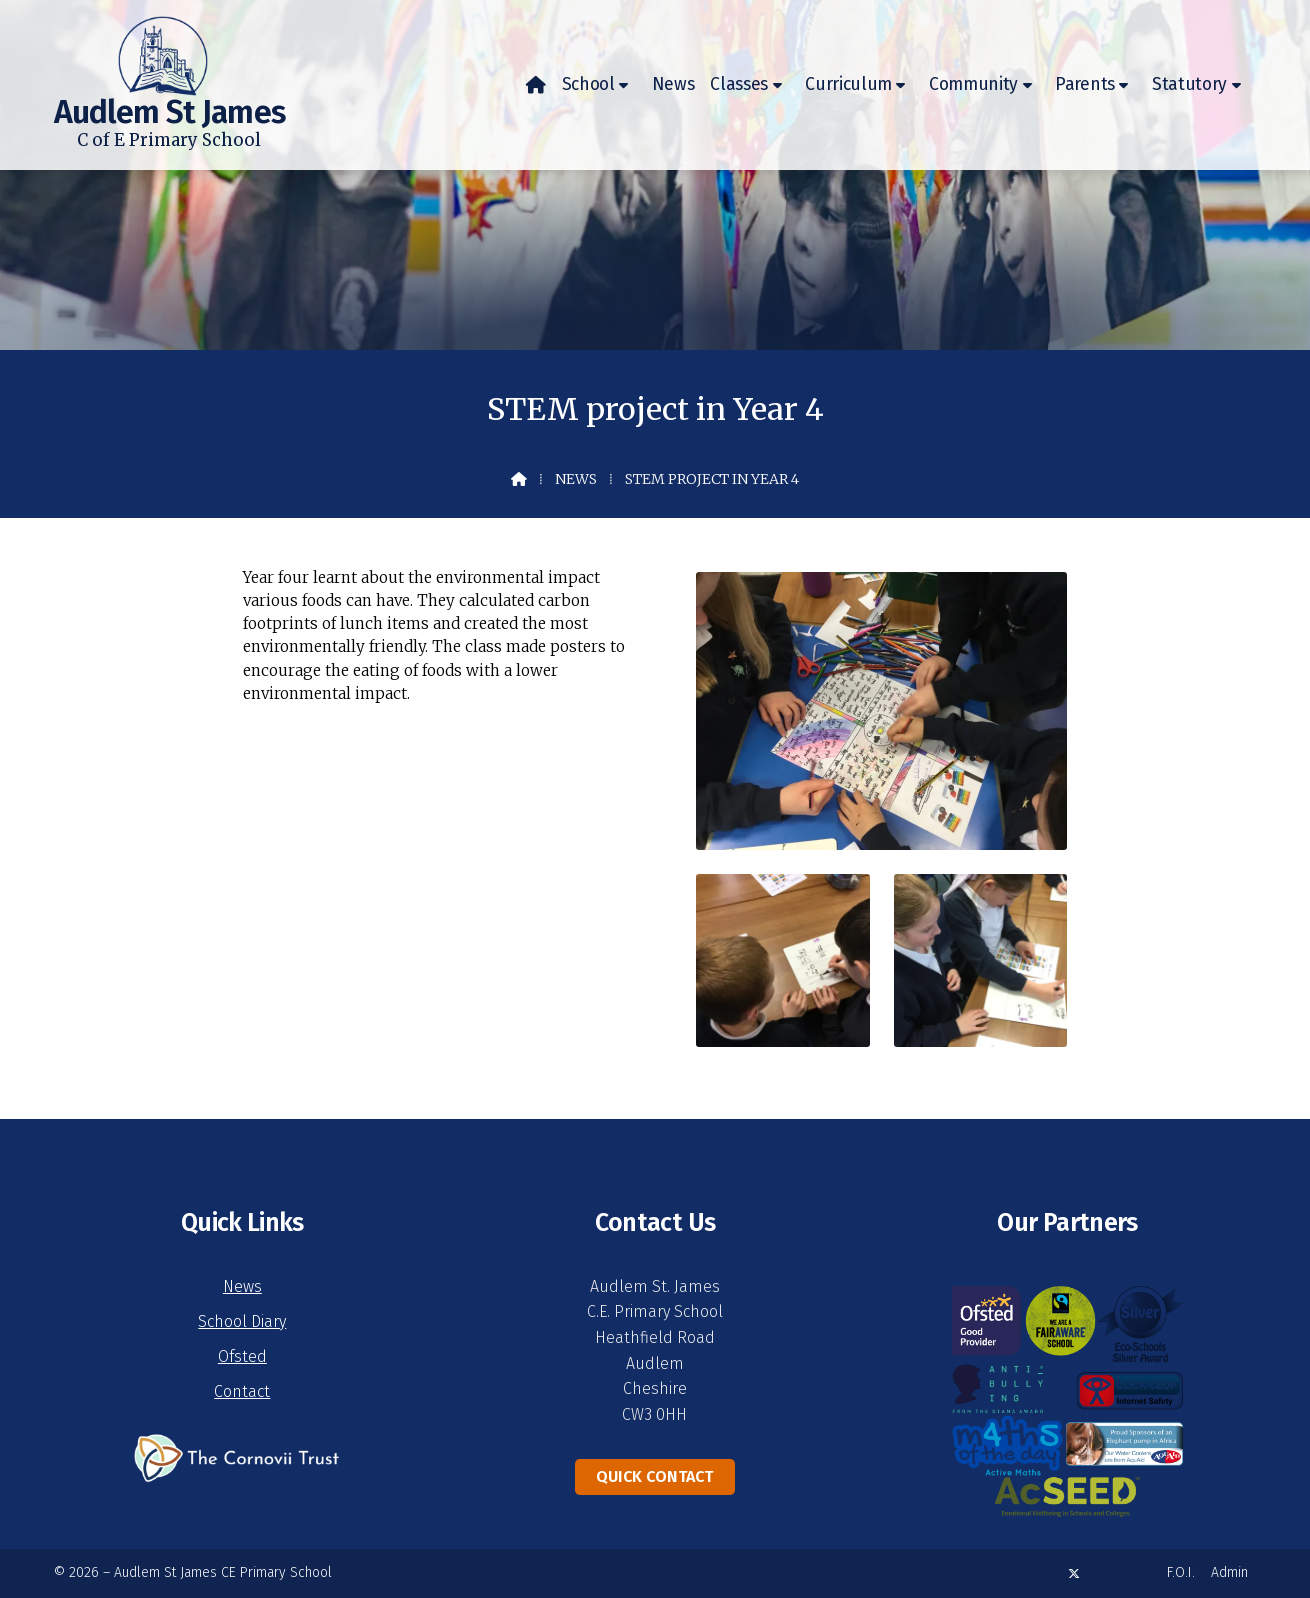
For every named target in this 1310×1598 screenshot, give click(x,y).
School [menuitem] (588, 84)
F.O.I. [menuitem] (1181, 1572)
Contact (242, 1391)
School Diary (242, 1321)
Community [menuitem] (973, 84)
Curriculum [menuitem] (848, 84)
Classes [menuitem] (739, 84)
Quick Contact (654, 1476)
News (576, 479)
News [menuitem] (673, 84)
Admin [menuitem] (1229, 1572)
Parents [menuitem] (1085, 84)
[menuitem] (536, 85)
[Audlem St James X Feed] (1074, 1573)
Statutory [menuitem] (1189, 84)
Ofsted (242, 1356)
